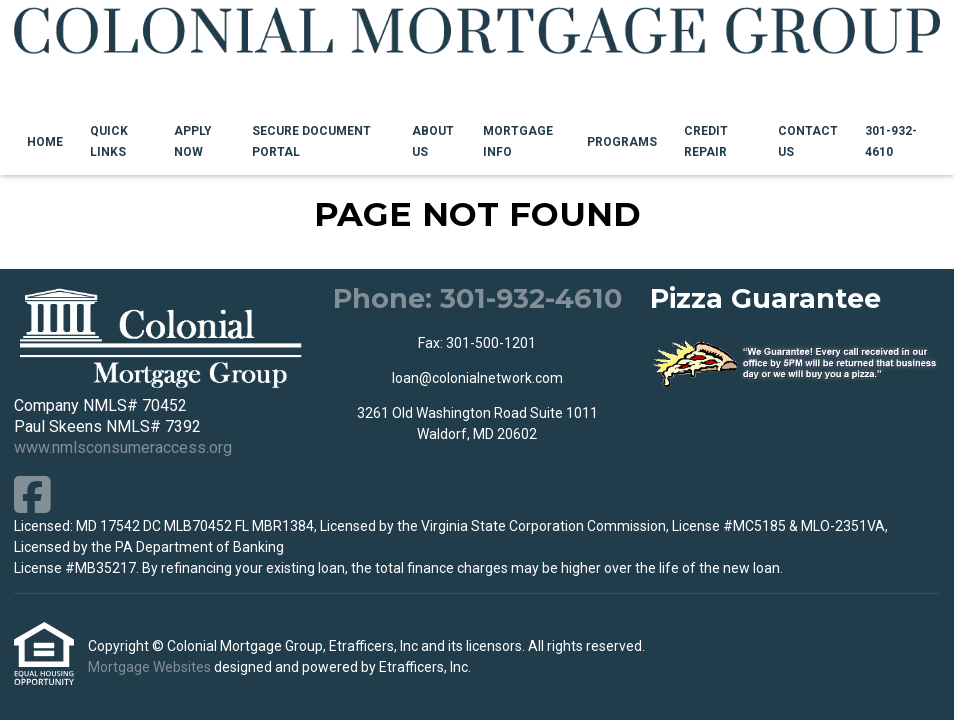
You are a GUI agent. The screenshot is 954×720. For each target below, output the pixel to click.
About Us (433, 141)
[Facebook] (32, 494)
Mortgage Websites (151, 667)
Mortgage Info (518, 141)
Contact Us (808, 141)
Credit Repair (706, 141)
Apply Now (193, 141)
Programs (622, 142)
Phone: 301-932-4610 (477, 298)
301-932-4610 (891, 141)
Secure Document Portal (311, 141)
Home (45, 142)
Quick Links (109, 141)
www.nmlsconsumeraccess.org (123, 447)
